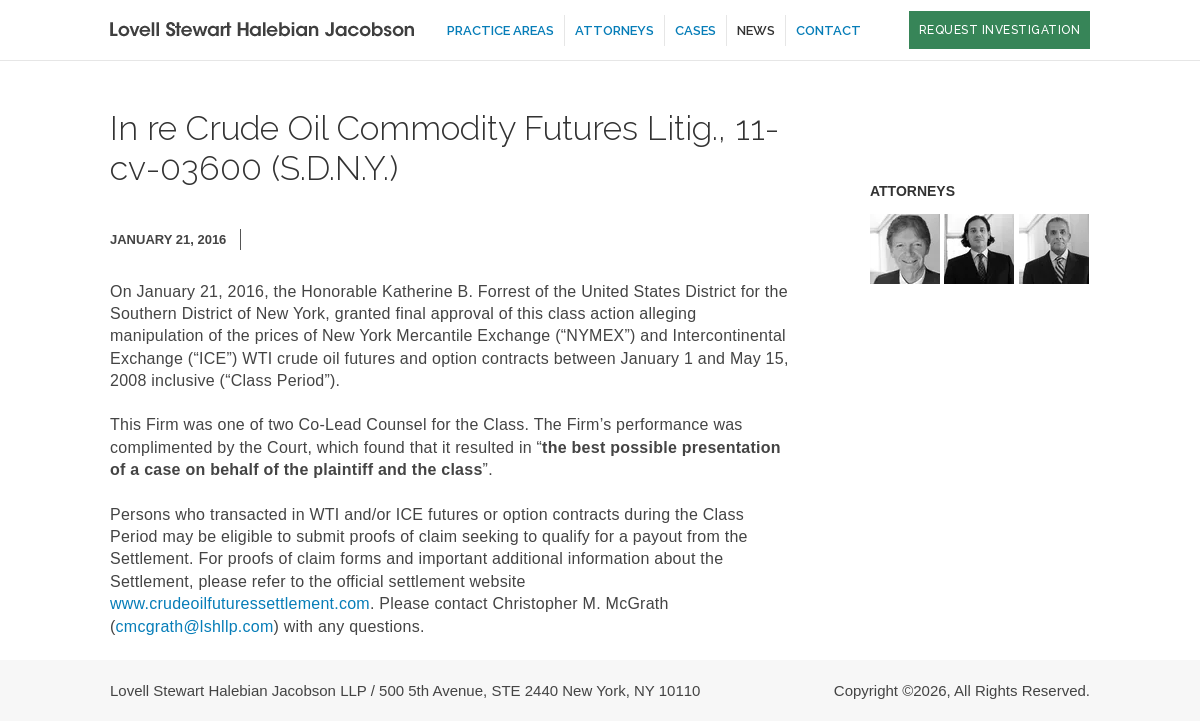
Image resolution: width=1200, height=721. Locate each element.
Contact (828, 30)
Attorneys (614, 30)
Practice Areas (500, 30)
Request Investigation (1000, 30)
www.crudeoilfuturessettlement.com (240, 603)
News (756, 30)
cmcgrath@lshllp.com (195, 626)
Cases (695, 30)
